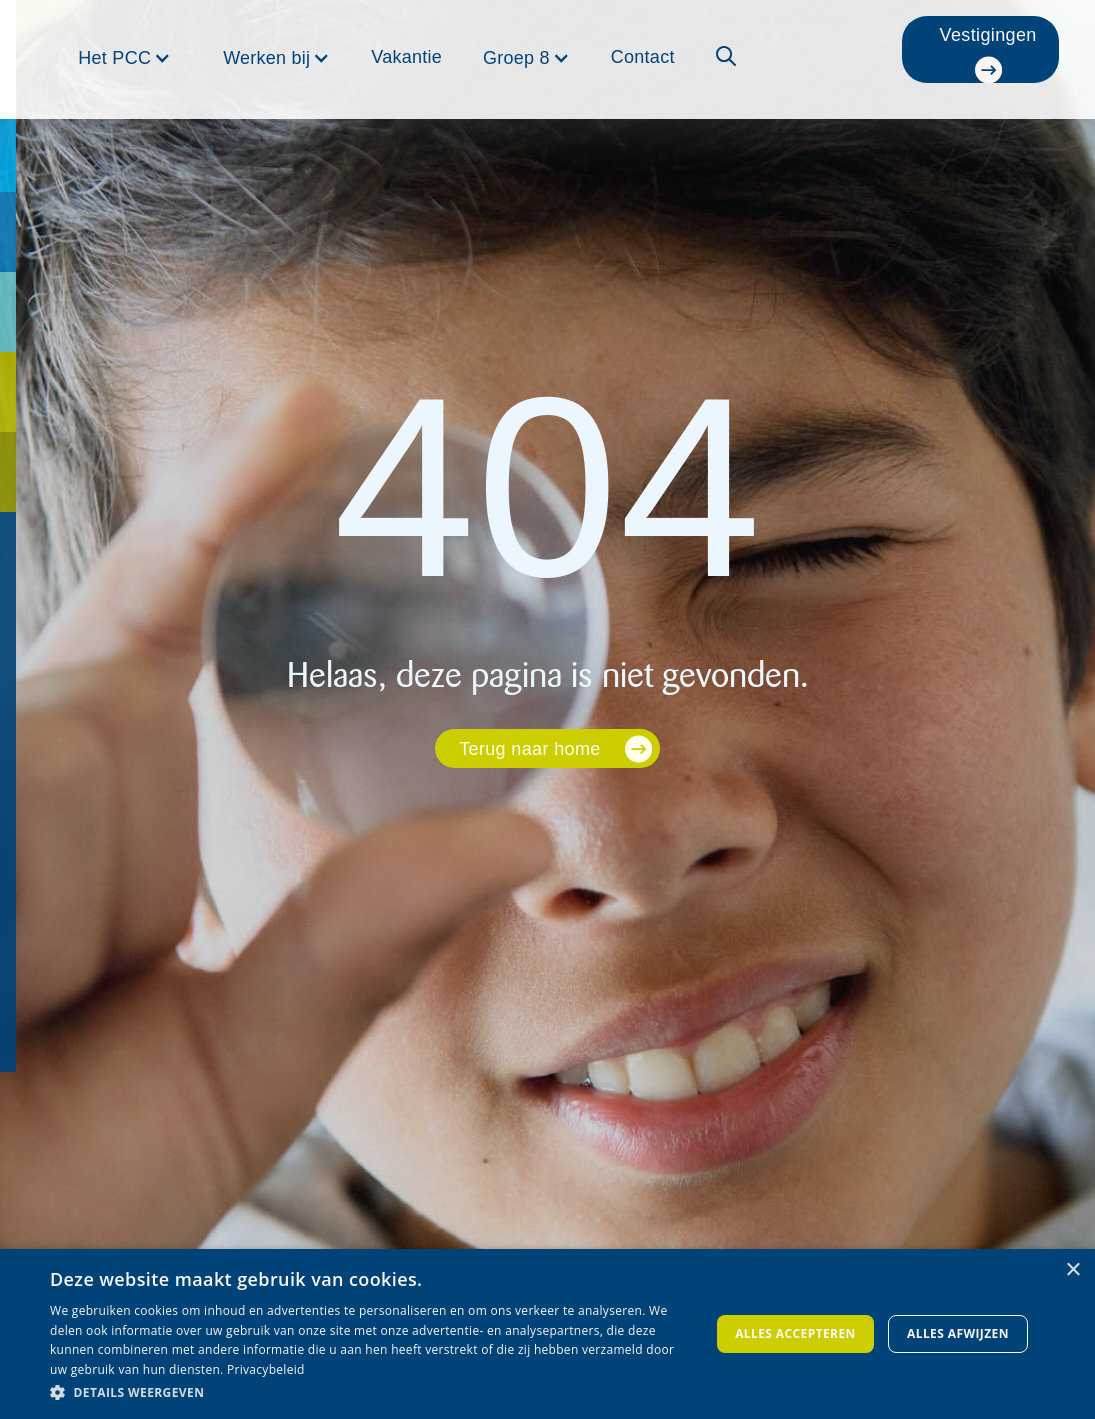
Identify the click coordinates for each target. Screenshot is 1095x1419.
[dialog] (547, 1334)
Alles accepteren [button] (795, 1333)
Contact (643, 57)
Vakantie (406, 57)
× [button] (1072, 1270)
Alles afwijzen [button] (958, 1333)
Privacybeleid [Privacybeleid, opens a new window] (266, 1369)
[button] (124, 58)
